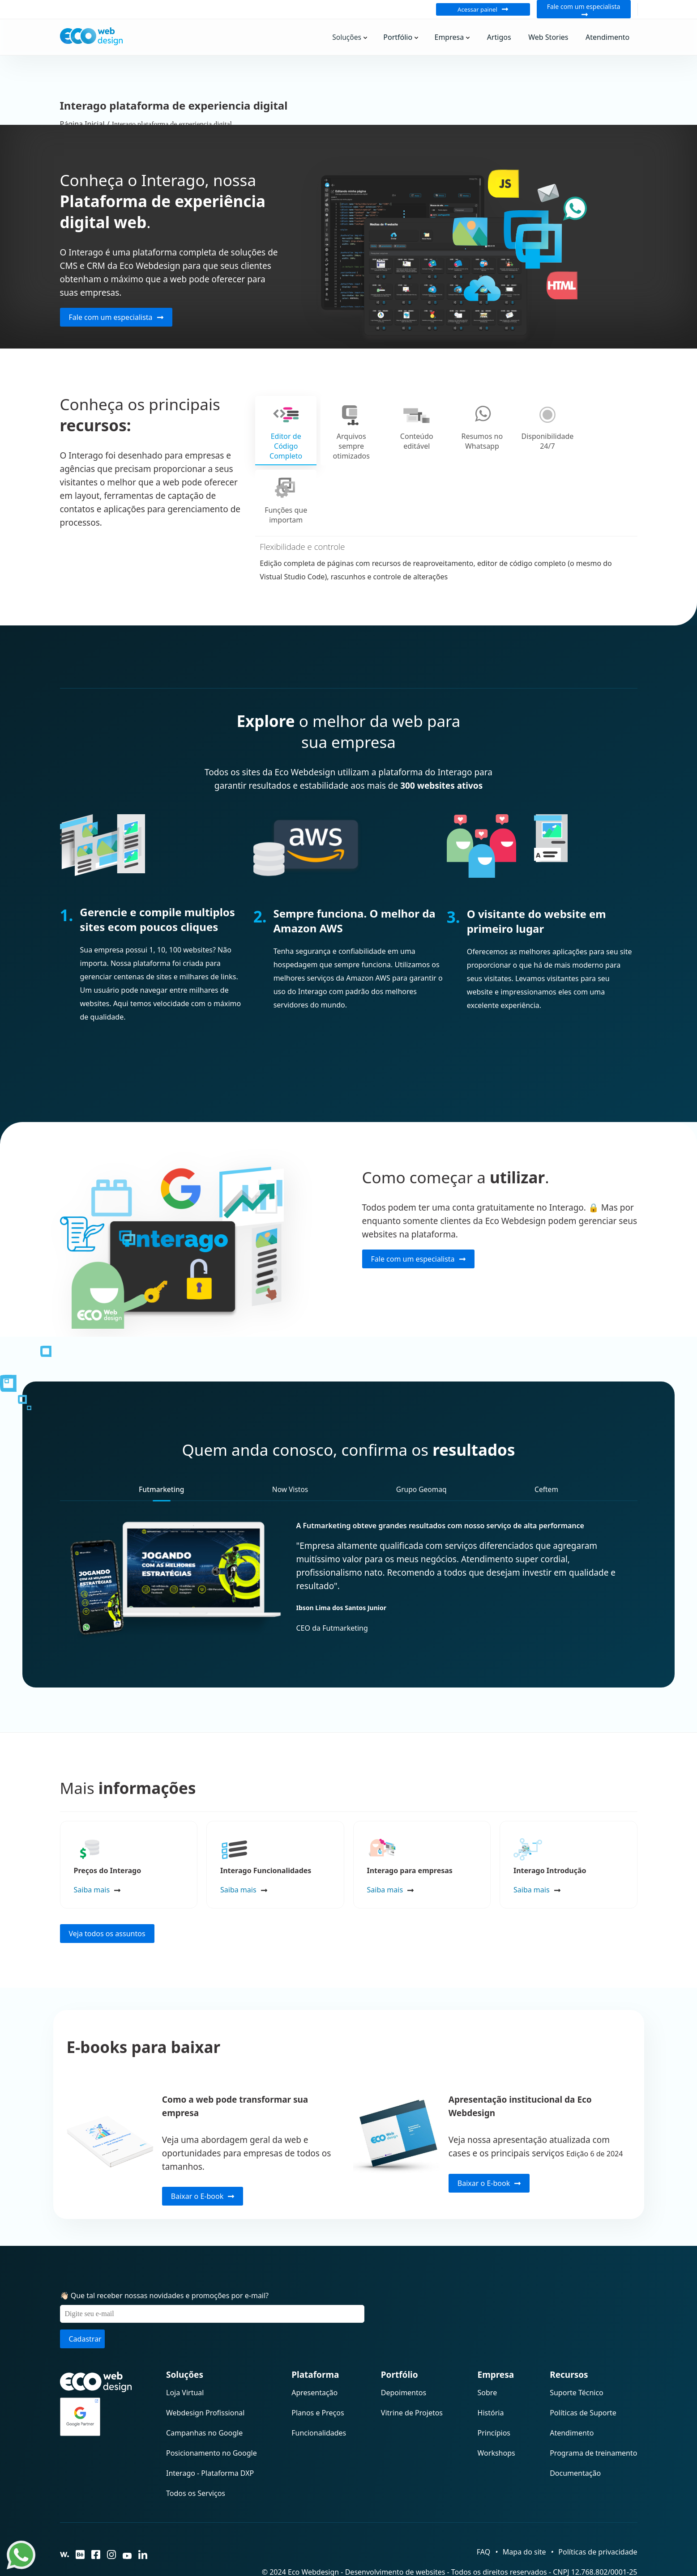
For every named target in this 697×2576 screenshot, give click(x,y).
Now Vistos (290, 1446)
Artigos (504, 37)
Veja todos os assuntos (107, 1891)
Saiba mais (92, 1847)
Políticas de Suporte (583, 2370)
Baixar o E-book (202, 2153)
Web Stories (551, 37)
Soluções (355, 37)
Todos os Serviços (195, 2450)
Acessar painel (482, 9)
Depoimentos (403, 2350)
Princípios (494, 2390)
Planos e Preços (317, 2370)
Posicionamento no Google (211, 2410)
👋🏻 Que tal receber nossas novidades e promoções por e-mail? (164, 2252)
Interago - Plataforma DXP (210, 2430)
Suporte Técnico (576, 2350)
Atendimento (608, 37)
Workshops (496, 2410)
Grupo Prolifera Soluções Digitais (576, 2547)
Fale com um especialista (583, 9)
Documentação (575, 2430)
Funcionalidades (318, 2390)
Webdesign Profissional (205, 2370)
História (491, 2370)
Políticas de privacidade (597, 2509)
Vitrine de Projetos (412, 2370)
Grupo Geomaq (422, 1446)
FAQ (483, 2509)
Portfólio (405, 37)
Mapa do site (524, 2509)
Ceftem (547, 1446)
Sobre (487, 2350)
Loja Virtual (185, 2350)
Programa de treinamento (593, 2410)
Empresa (456, 37)
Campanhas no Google (204, 2390)
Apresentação (314, 2350)
